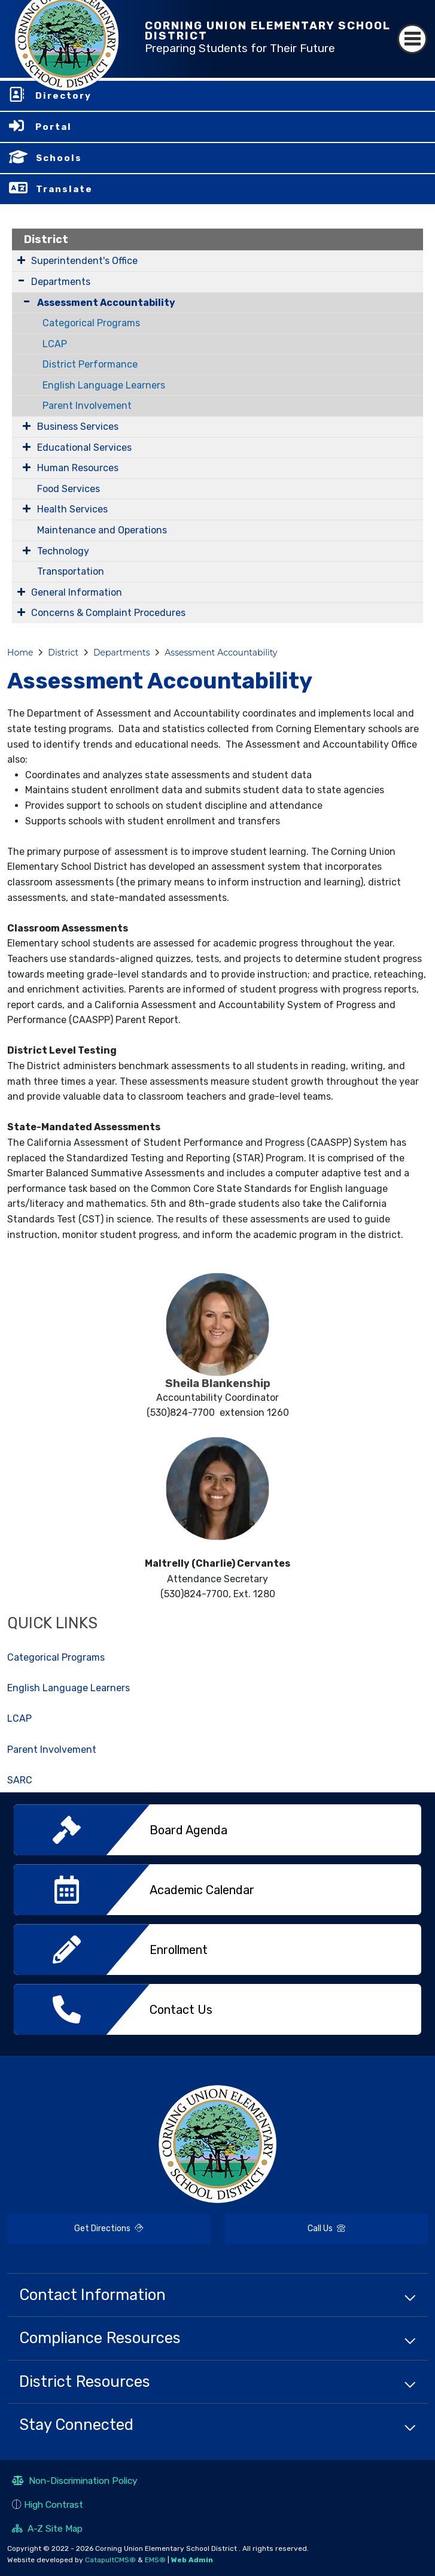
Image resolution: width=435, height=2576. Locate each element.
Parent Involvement (87, 405)
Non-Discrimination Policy (75, 2482)
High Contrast (53, 2504)
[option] (217, 1834)
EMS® (155, 2560)
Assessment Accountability (106, 302)
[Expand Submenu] (21, 259)
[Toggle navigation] (412, 39)
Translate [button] (64, 189)
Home (20, 652)
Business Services (77, 426)
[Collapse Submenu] (24, 301)
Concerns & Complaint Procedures (108, 612)
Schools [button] (59, 158)
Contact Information (92, 2295)
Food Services (68, 488)
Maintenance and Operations (102, 530)
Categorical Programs (91, 323)
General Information (76, 592)
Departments (60, 281)
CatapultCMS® (110, 2560)
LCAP (54, 344)
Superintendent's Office (84, 260)
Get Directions (75, 2233)
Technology (63, 551)
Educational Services (84, 447)
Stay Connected (76, 2425)
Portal (53, 127)
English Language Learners (103, 385)
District (46, 239)
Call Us (285, 2230)
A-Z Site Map (47, 2530)
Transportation (70, 571)
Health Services (72, 509)
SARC (19, 1780)
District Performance (90, 364)
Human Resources (77, 468)
